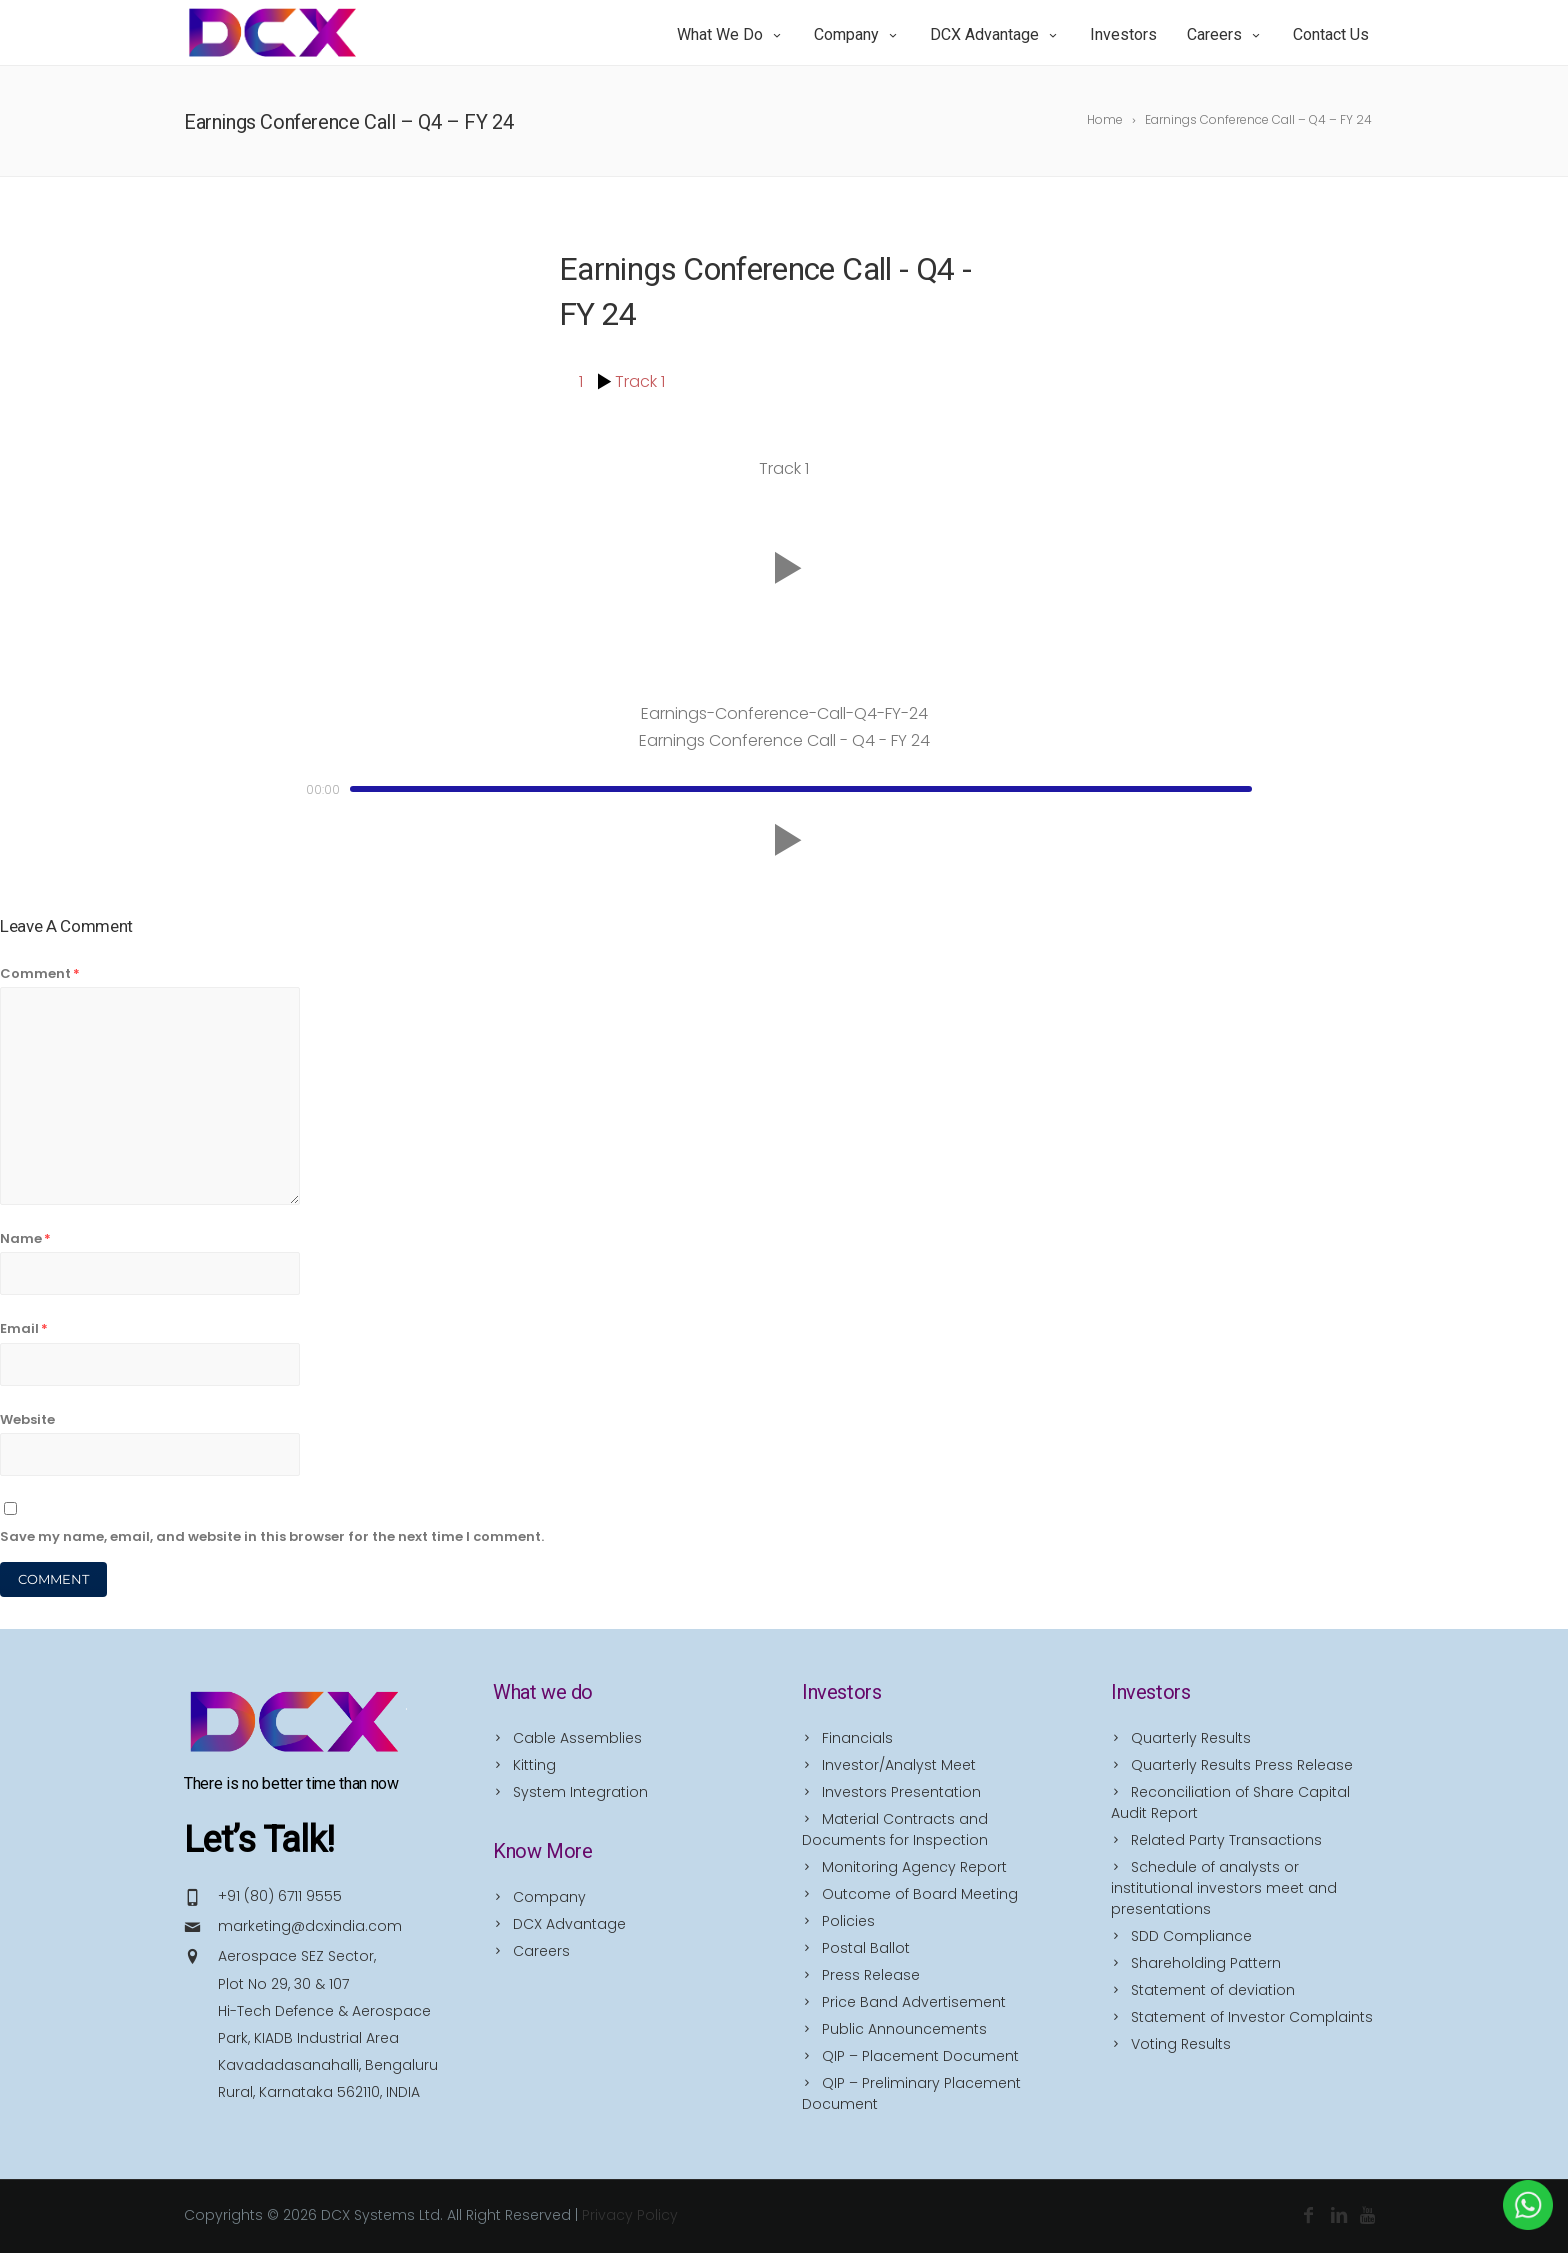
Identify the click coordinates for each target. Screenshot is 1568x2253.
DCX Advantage (995, 34)
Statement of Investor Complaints (1252, 2017)
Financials (857, 1738)
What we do (730, 34)
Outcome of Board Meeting (920, 1894)
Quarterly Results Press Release (1242, 1765)
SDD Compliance (1191, 1936)
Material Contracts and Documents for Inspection (895, 1829)
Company (857, 34)
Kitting (534, 1765)
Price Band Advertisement (914, 2002)
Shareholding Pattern (1206, 1963)
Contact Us (1331, 34)
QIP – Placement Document (920, 2056)
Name (25, 1238)
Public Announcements (904, 2029)
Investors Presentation (901, 1792)
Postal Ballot (866, 1948)
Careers (1225, 34)
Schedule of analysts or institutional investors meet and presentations (1224, 1888)
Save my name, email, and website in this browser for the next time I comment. (272, 1536)
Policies (848, 1921)
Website (27, 1419)
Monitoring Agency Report (914, 1867)
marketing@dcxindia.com (310, 1926)
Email (24, 1328)
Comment (40, 973)
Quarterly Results (1191, 1738)
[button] (784, 569)
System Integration (580, 1792)
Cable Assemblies (577, 1738)
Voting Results (1181, 2044)
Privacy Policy (630, 2215)
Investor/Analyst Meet (899, 1765)
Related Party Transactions (1226, 1840)
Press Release (871, 1975)
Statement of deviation (1213, 1990)
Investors (1123, 34)
